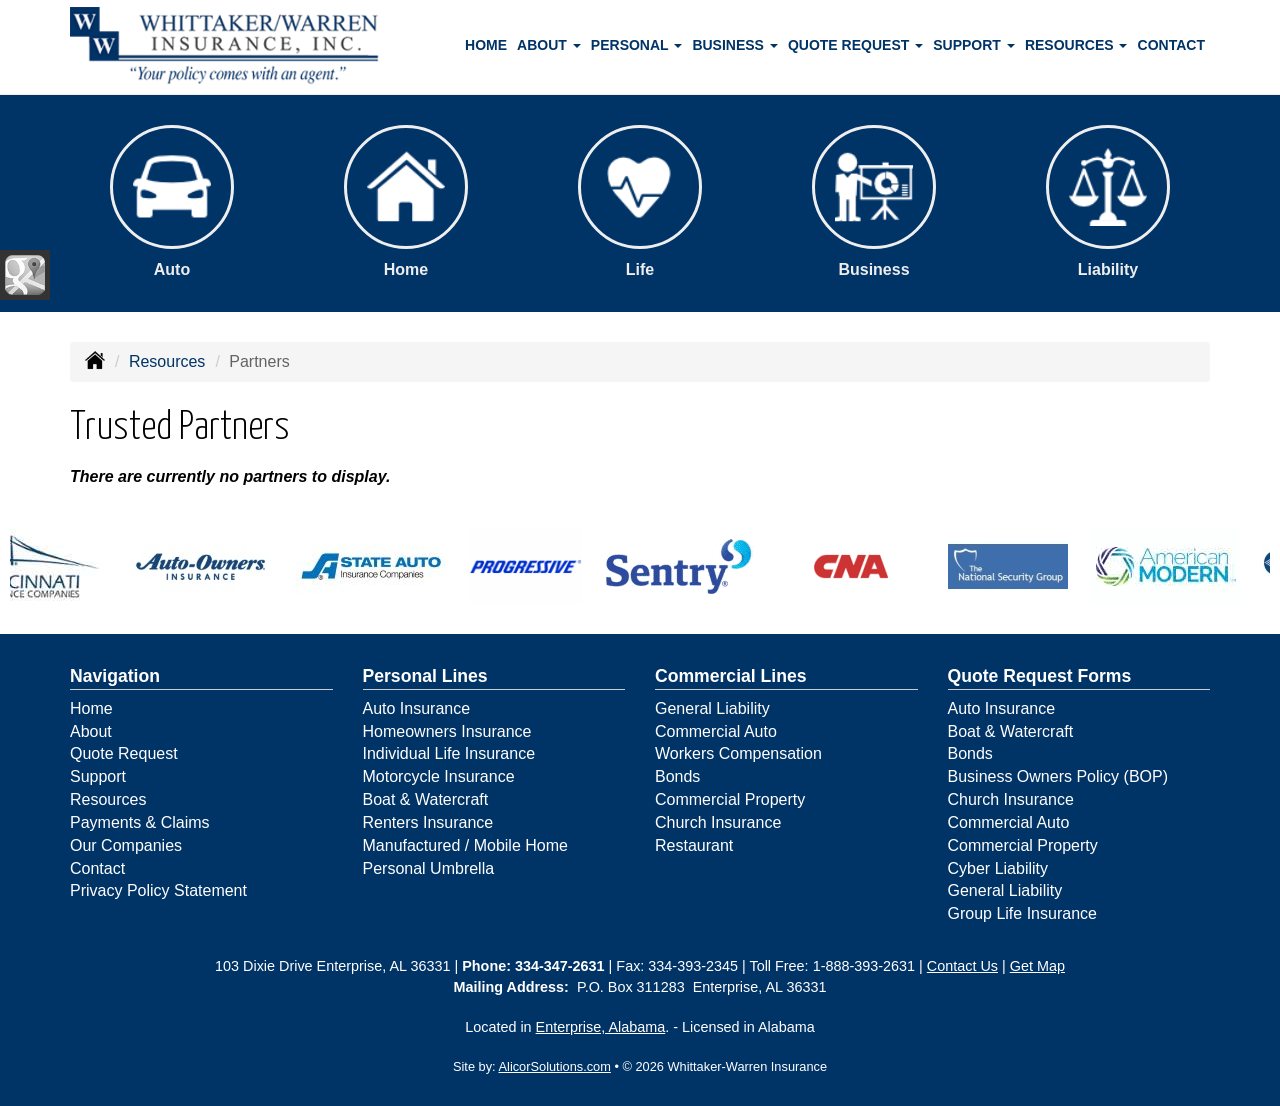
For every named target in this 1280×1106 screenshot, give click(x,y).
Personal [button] (636, 45)
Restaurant (694, 845)
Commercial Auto (716, 731)
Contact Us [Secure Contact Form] (962, 966)
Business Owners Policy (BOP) (1058, 776)
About (91, 731)
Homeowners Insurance (447, 731)
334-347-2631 (560, 966)
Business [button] (734, 45)
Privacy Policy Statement (158, 890)
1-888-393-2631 (864, 966)
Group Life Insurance (1022, 913)
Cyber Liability (998, 868)
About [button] (549, 45)
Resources (167, 361)
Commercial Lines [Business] (731, 676)
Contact (1171, 45)
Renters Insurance (428, 822)
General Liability (712, 708)
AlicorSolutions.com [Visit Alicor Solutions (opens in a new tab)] (555, 1066)
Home (486, 45)
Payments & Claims (140, 822)
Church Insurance (718, 822)
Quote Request (124, 753)
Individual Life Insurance (449, 753)
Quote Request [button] (855, 45)
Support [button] (974, 45)
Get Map (1037, 966)
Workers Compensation (738, 753)
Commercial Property (730, 799)
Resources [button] (1076, 45)
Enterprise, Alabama (601, 1027)
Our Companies (126, 845)
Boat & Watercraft (426, 799)
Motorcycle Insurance (439, 776)
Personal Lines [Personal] (425, 676)
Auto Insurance (417, 708)
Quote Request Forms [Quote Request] (1040, 676)
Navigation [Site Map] (115, 676)
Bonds (677, 776)
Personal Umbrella (429, 868)
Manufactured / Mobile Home (465, 845)
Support (98, 776)
